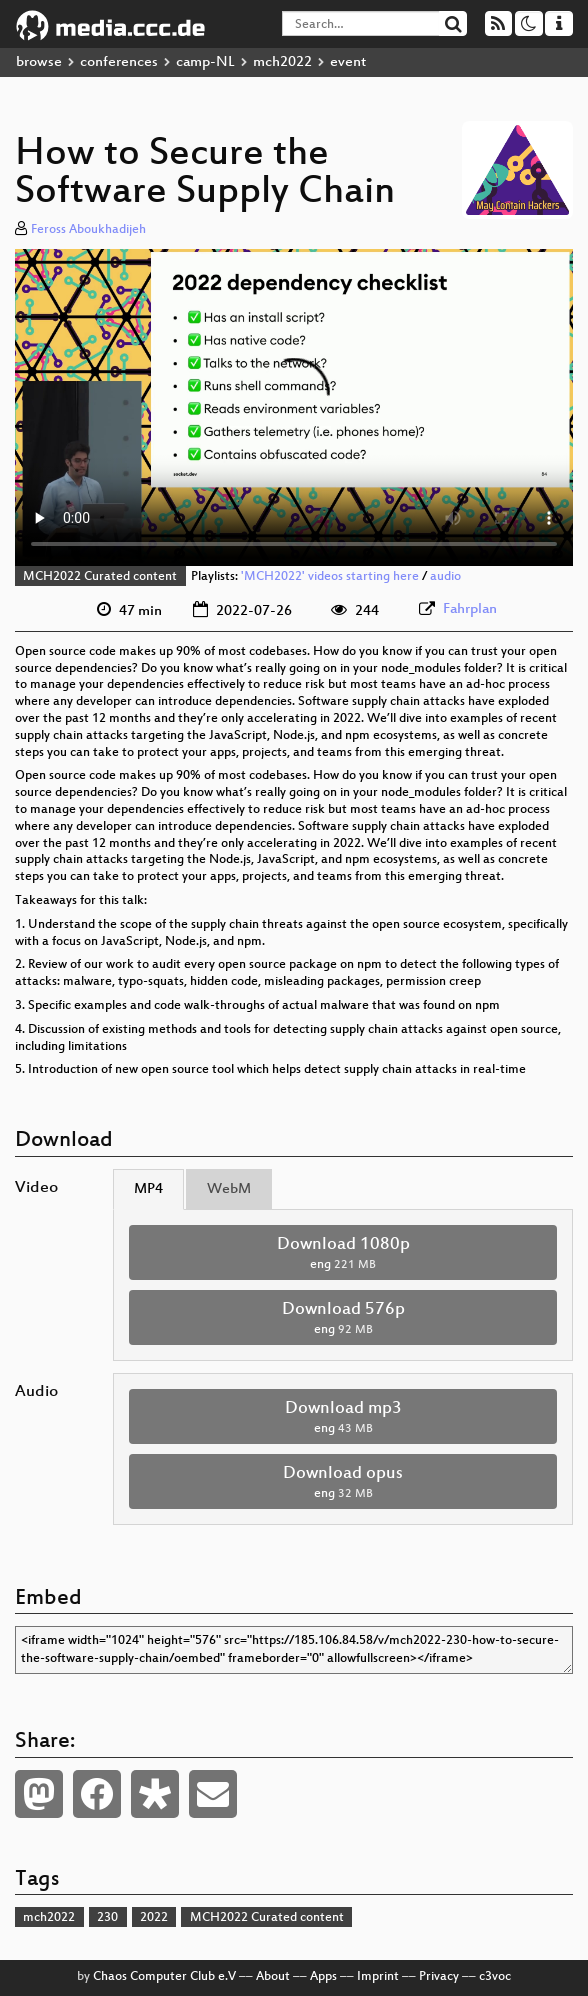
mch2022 (282, 62)
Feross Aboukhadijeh (88, 230)
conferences (119, 62)
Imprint (378, 1977)
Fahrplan (470, 609)
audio (445, 577)
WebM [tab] (229, 1189)
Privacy (439, 1977)
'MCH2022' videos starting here (330, 577)
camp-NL (205, 62)
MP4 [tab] (148, 1189)
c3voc (495, 1977)
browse (39, 62)
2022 (154, 1918)
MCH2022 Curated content (100, 577)
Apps (323, 1977)
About (273, 1977)
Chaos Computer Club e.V (164, 1977)
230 (107, 1918)
